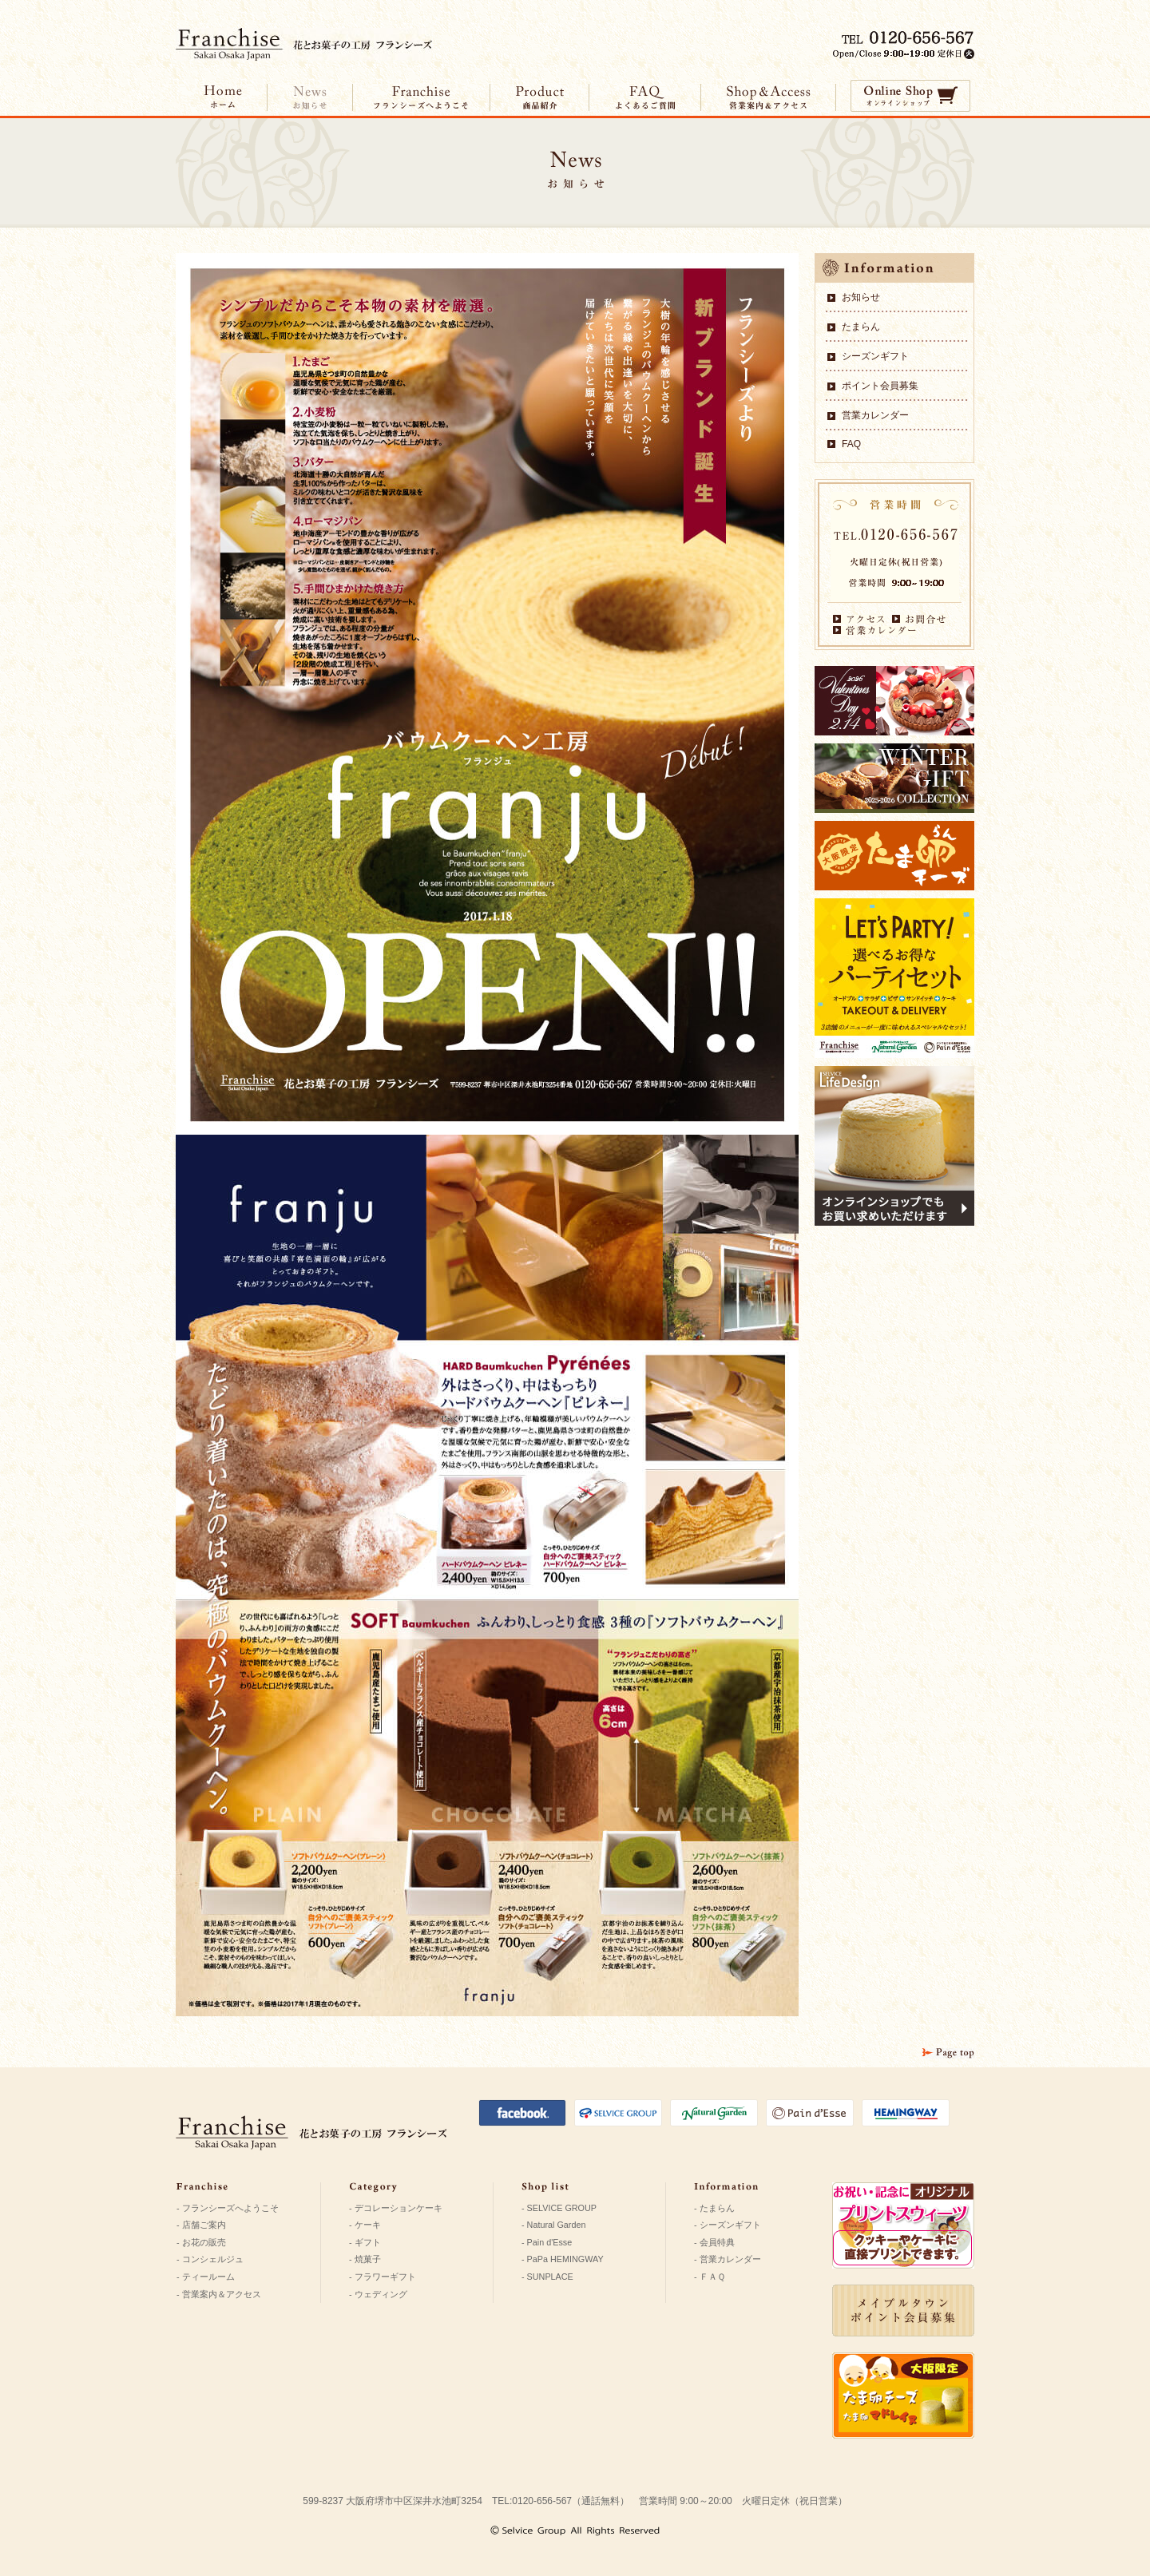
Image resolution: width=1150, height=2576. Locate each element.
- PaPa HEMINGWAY (562, 2259)
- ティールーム (205, 2276)
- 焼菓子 (365, 2259)
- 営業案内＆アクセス (218, 2294)
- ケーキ (365, 2224)
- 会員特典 (714, 2242)
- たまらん (714, 2208)
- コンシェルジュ (210, 2259)
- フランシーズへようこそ (227, 2208)
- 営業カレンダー (727, 2259)
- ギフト (365, 2242)
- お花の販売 (201, 2242)
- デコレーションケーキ (395, 2208)
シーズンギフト (875, 356)
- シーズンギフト (727, 2224)
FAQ (851, 444)
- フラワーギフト (382, 2276)
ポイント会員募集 (880, 385)
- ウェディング (378, 2294)
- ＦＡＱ (709, 2276)
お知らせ (861, 297)
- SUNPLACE (547, 2276)
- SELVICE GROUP (559, 2208)
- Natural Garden (553, 2224)
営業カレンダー (875, 415)
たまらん (861, 326)
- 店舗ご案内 (201, 2224)
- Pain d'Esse (546, 2242)
